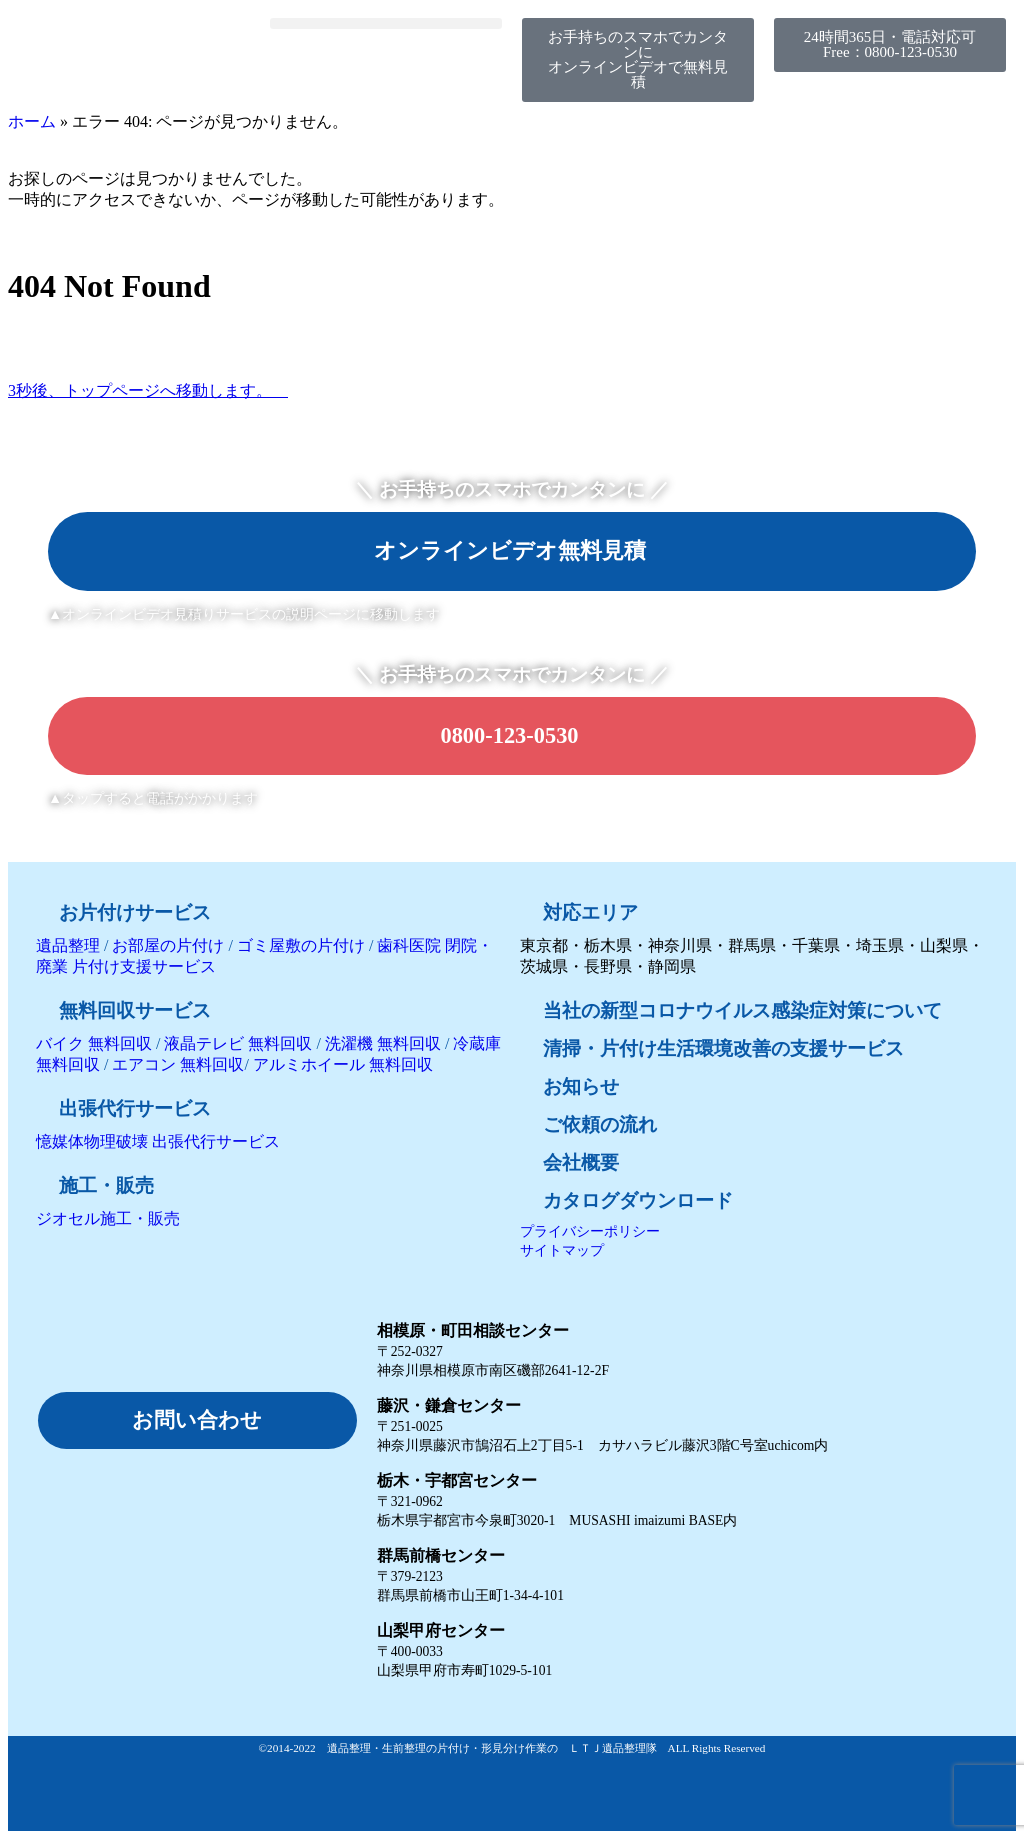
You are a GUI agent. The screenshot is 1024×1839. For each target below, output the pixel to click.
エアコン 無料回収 (178, 1064)
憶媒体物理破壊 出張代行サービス (158, 1141)
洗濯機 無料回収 (381, 1043)
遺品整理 (68, 945)
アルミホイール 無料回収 (343, 1064)
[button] (386, 23)
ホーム (32, 121)
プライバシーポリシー (590, 1231)
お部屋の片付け (168, 945)
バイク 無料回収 (94, 1043)
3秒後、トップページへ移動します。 (148, 390)
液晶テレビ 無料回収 (238, 1043)
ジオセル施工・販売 (108, 1218)
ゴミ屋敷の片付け (301, 945)
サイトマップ (562, 1250)
